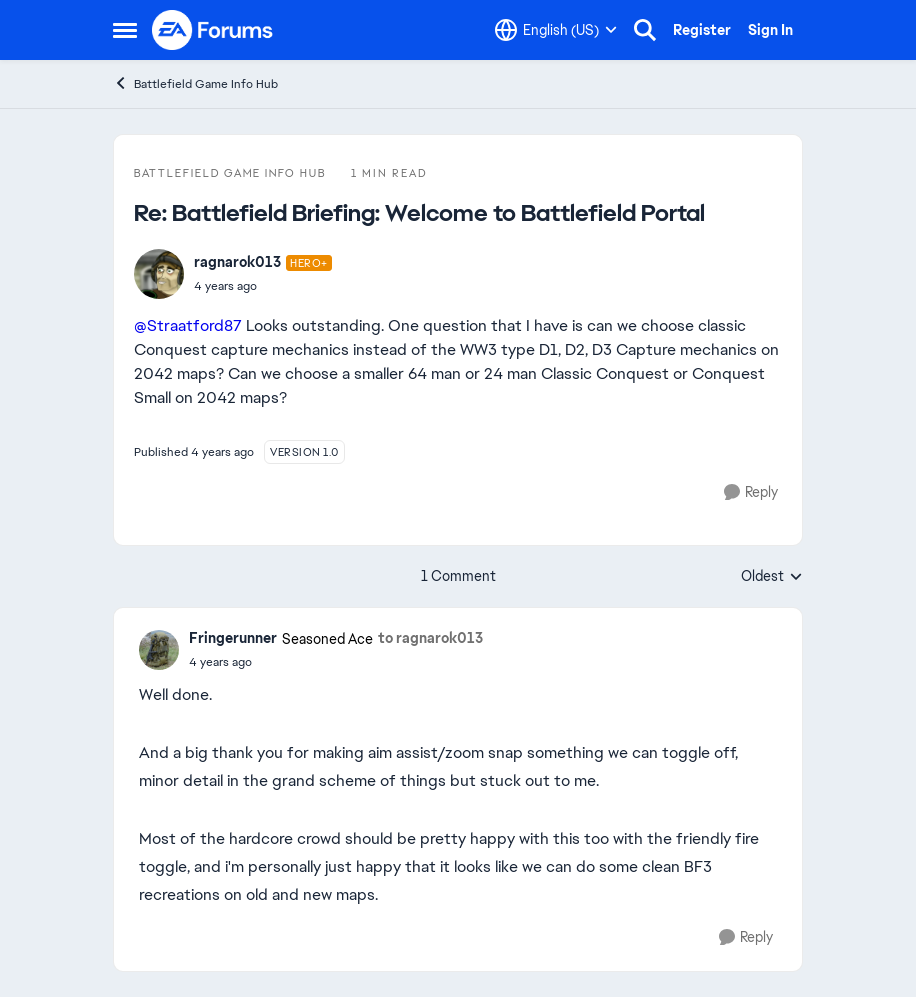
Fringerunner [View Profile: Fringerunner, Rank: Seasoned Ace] (233, 638)
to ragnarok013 (430, 638)
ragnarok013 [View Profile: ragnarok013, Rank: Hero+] (237, 262)
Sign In (770, 30)
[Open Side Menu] (125, 30)
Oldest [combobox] (772, 577)
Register (702, 30)
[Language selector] (556, 30)
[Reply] (751, 492)
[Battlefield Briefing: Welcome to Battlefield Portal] (263, 286)
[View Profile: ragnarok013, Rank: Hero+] (159, 274)
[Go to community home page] (213, 30)
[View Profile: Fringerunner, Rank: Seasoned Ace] (159, 650)
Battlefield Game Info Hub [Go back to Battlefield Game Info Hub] (195, 83)
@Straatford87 (188, 325)
